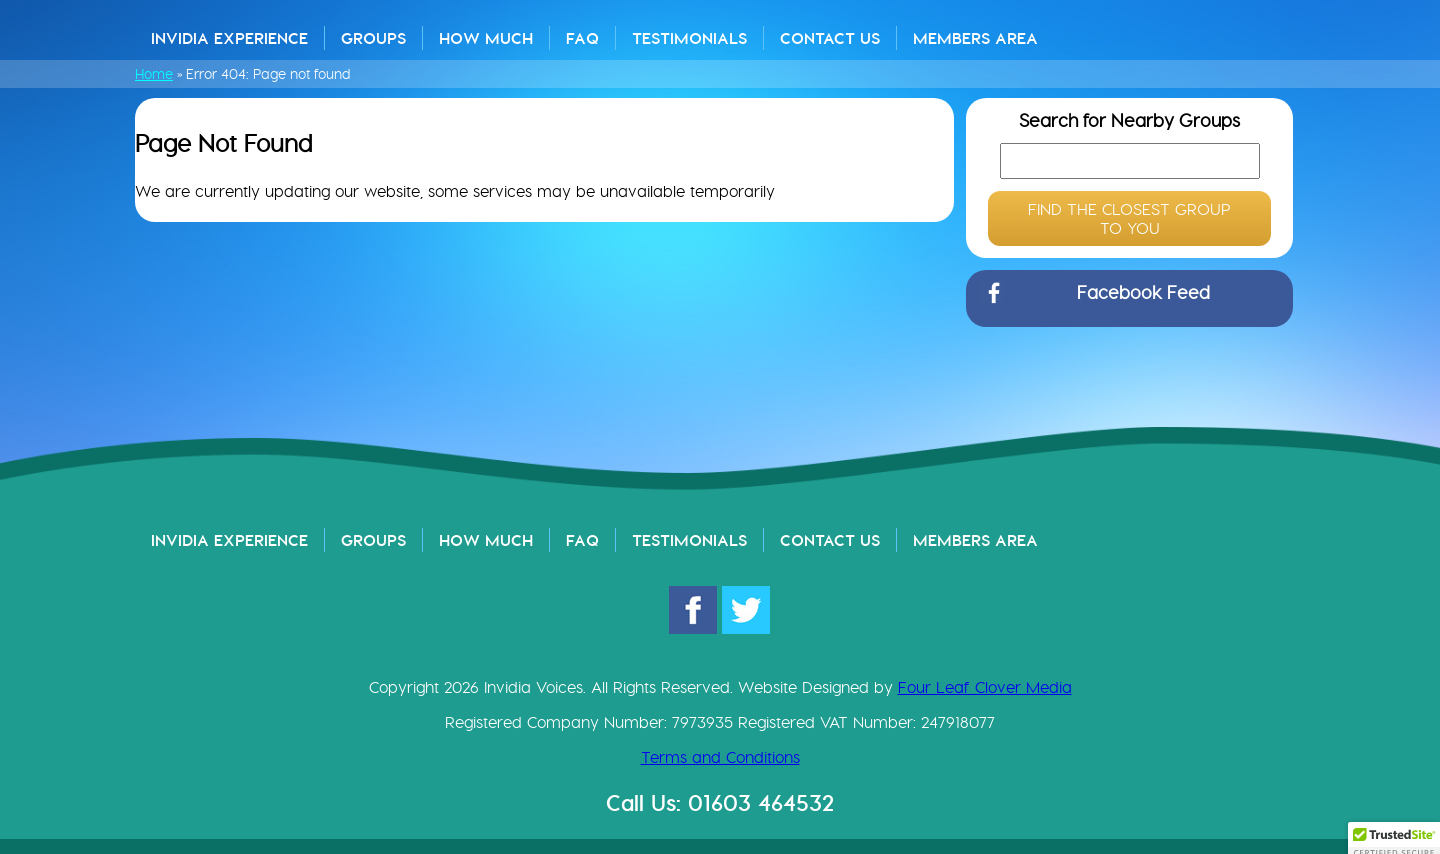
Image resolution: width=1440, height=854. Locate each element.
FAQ (582, 38)
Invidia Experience (229, 38)
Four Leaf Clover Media (985, 687)
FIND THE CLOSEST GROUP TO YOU (1129, 219)
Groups (373, 38)
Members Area (975, 38)
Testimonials (689, 38)
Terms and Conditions (720, 757)
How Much (486, 38)
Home (154, 74)
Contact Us (830, 38)
